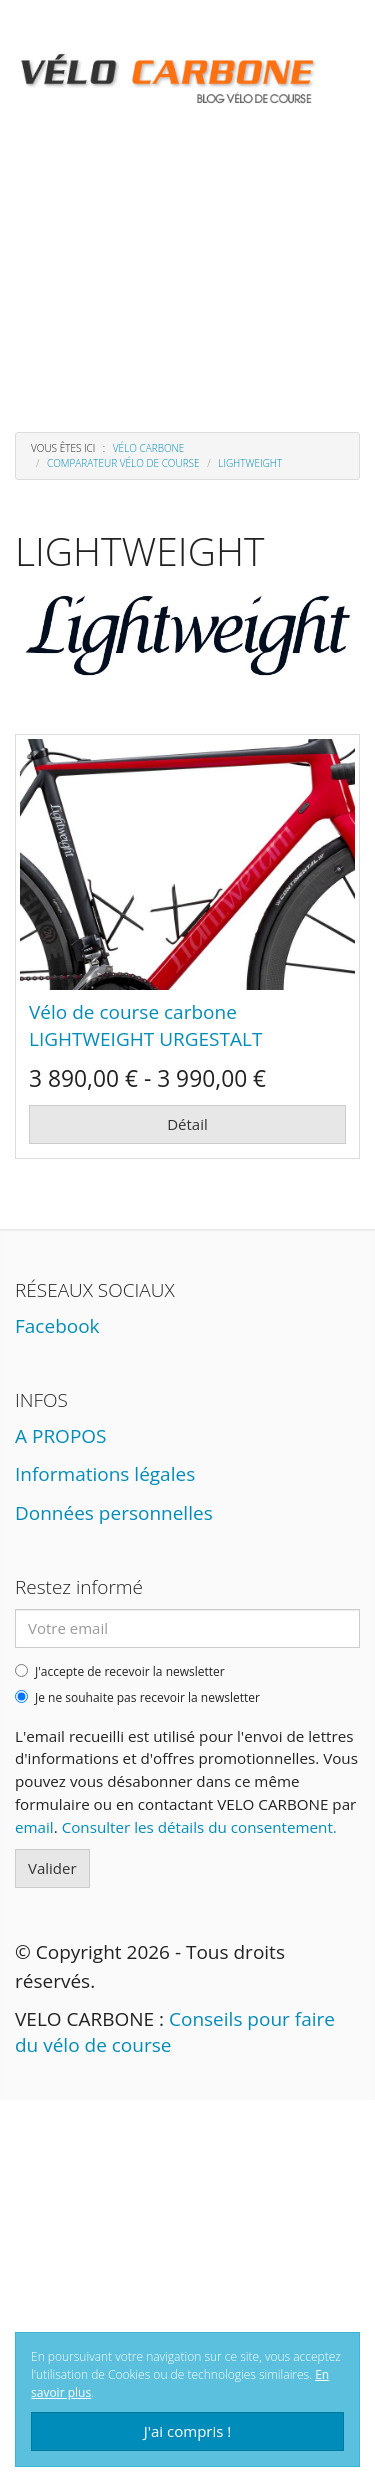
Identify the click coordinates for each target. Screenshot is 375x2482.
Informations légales (105, 1474)
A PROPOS (61, 1436)
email (34, 1827)
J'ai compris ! (188, 2431)
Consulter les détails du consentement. (199, 1827)
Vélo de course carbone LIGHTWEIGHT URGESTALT (145, 1025)
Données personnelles (114, 1513)
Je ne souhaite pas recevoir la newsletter (137, 1697)
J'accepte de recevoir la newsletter (120, 1671)
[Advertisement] (187, 249)
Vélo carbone (148, 448)
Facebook (57, 1326)
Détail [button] (187, 1124)
